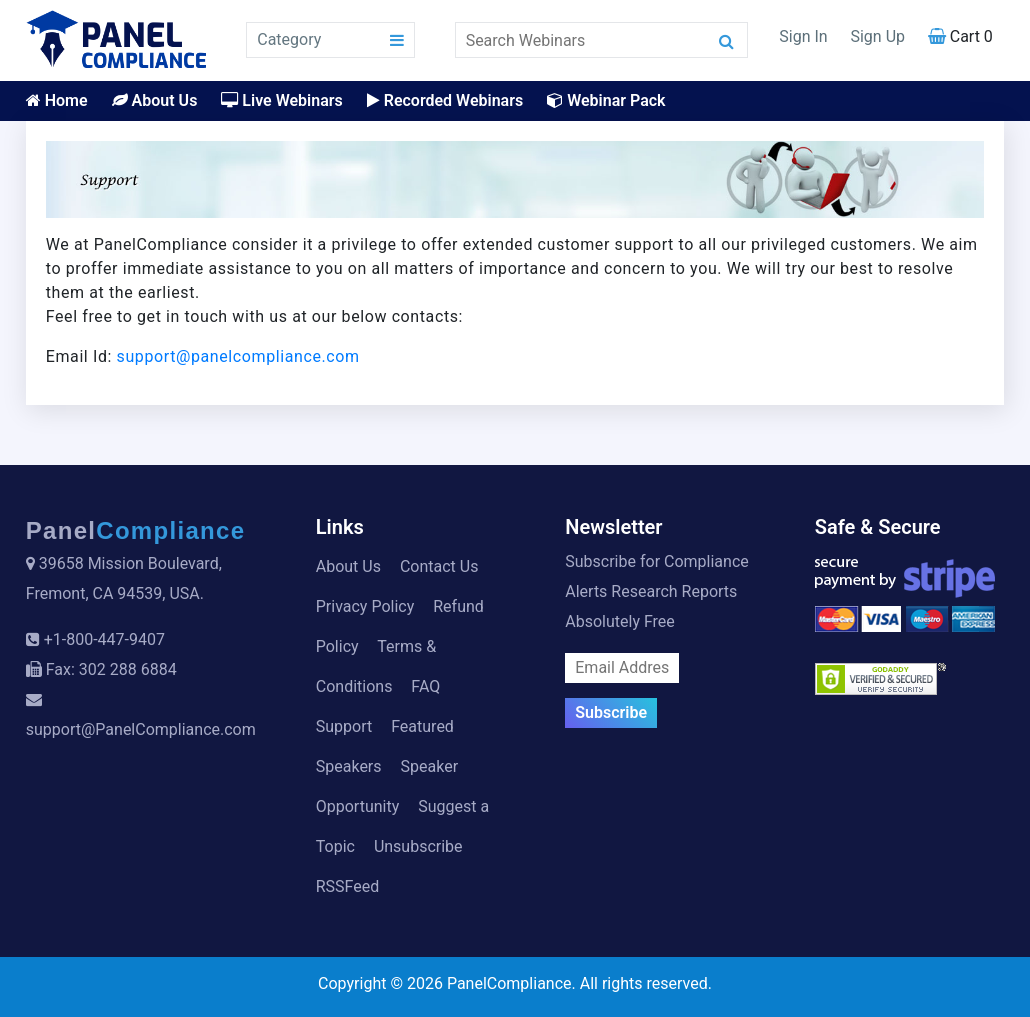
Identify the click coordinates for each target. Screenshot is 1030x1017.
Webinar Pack (606, 100)
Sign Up (877, 36)
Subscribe (611, 712)
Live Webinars (281, 100)
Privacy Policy (365, 606)
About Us (155, 100)
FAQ (425, 686)
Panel (136, 530)
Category (289, 39)
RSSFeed (348, 886)
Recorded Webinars (445, 100)
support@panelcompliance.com (238, 356)
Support (344, 726)
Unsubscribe (418, 846)
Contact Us (439, 566)
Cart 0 (960, 36)
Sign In (803, 36)
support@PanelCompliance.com (141, 729)
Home (57, 100)
